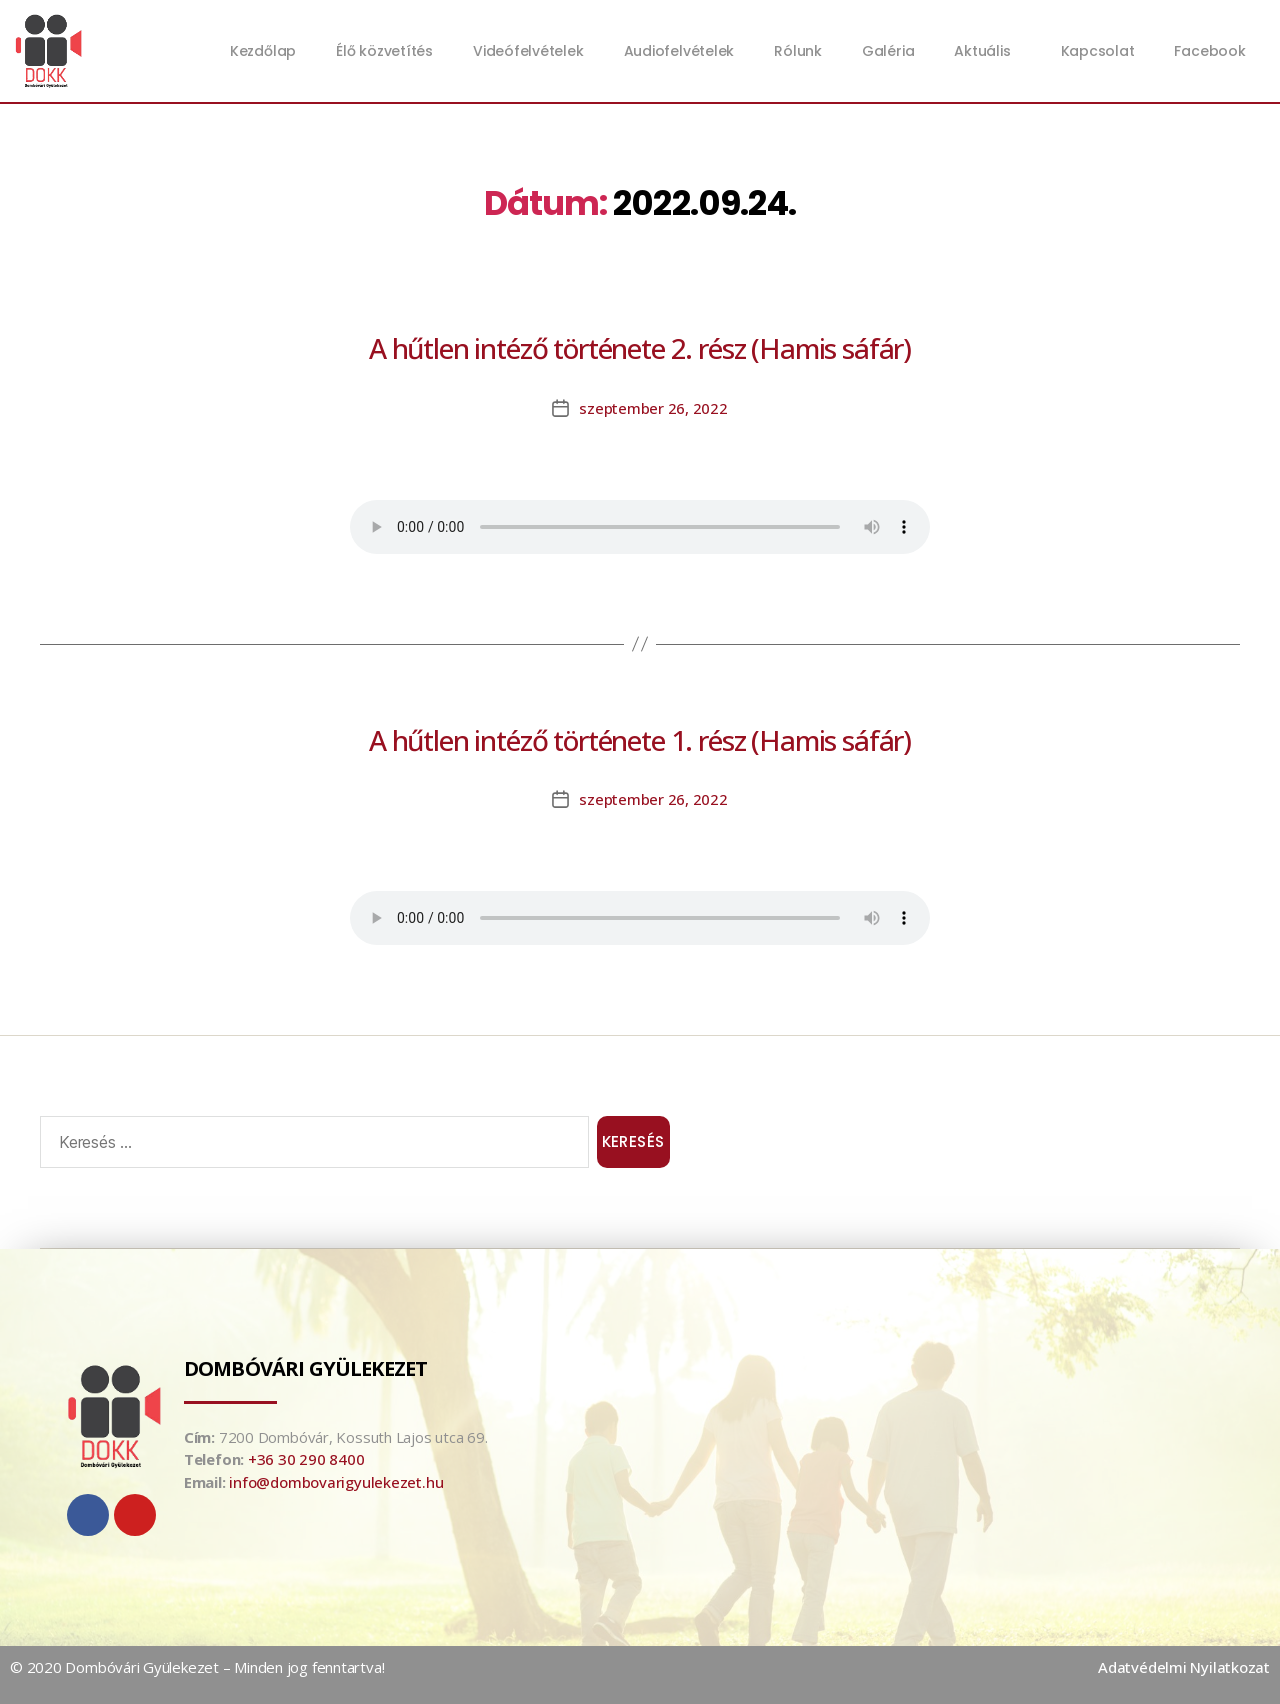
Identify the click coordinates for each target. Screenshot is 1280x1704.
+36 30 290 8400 (306, 1459)
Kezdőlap (263, 51)
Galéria (888, 51)
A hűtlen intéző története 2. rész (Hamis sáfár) (640, 348)
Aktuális (987, 51)
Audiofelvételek (679, 51)
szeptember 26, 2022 (654, 408)
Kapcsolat (1098, 51)
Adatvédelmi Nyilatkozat (1184, 1667)
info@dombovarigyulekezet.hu (336, 1482)
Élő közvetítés (384, 51)
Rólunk (798, 51)
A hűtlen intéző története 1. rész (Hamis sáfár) (640, 740)
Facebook (1209, 51)
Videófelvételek (528, 51)
